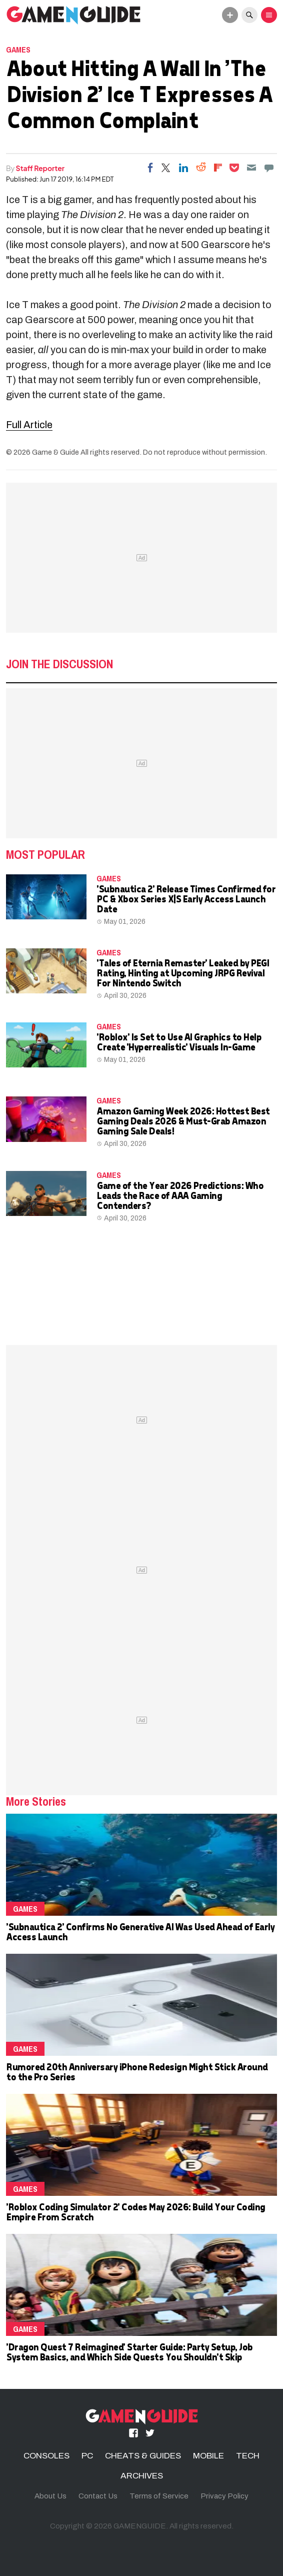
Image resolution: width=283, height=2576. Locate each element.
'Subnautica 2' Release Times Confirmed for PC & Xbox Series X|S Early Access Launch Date (185, 898)
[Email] (252, 168)
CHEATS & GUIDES (143, 2455)
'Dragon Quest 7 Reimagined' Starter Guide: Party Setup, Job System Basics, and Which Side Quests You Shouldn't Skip (129, 2351)
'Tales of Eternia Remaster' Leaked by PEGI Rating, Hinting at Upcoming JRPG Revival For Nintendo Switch (182, 972)
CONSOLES (47, 2455)
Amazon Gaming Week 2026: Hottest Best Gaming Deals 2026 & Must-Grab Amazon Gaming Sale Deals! (183, 1120)
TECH (248, 2455)
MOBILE (208, 2455)
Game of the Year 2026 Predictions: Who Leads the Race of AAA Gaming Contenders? (179, 1195)
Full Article (29, 424)
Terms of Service (159, 2496)
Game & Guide (55, 452)
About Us (50, 2496)
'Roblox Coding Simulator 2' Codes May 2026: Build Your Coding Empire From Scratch (135, 2211)
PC (87, 2455)
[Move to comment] (269, 168)
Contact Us (98, 2496)
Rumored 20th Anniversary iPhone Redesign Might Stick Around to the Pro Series (137, 2071)
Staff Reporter (40, 168)
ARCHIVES (141, 2475)
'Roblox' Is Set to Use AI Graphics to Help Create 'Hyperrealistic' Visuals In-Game (178, 1041)
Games (18, 49)
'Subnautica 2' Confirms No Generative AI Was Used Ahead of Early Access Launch (140, 1931)
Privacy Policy (224, 2496)
